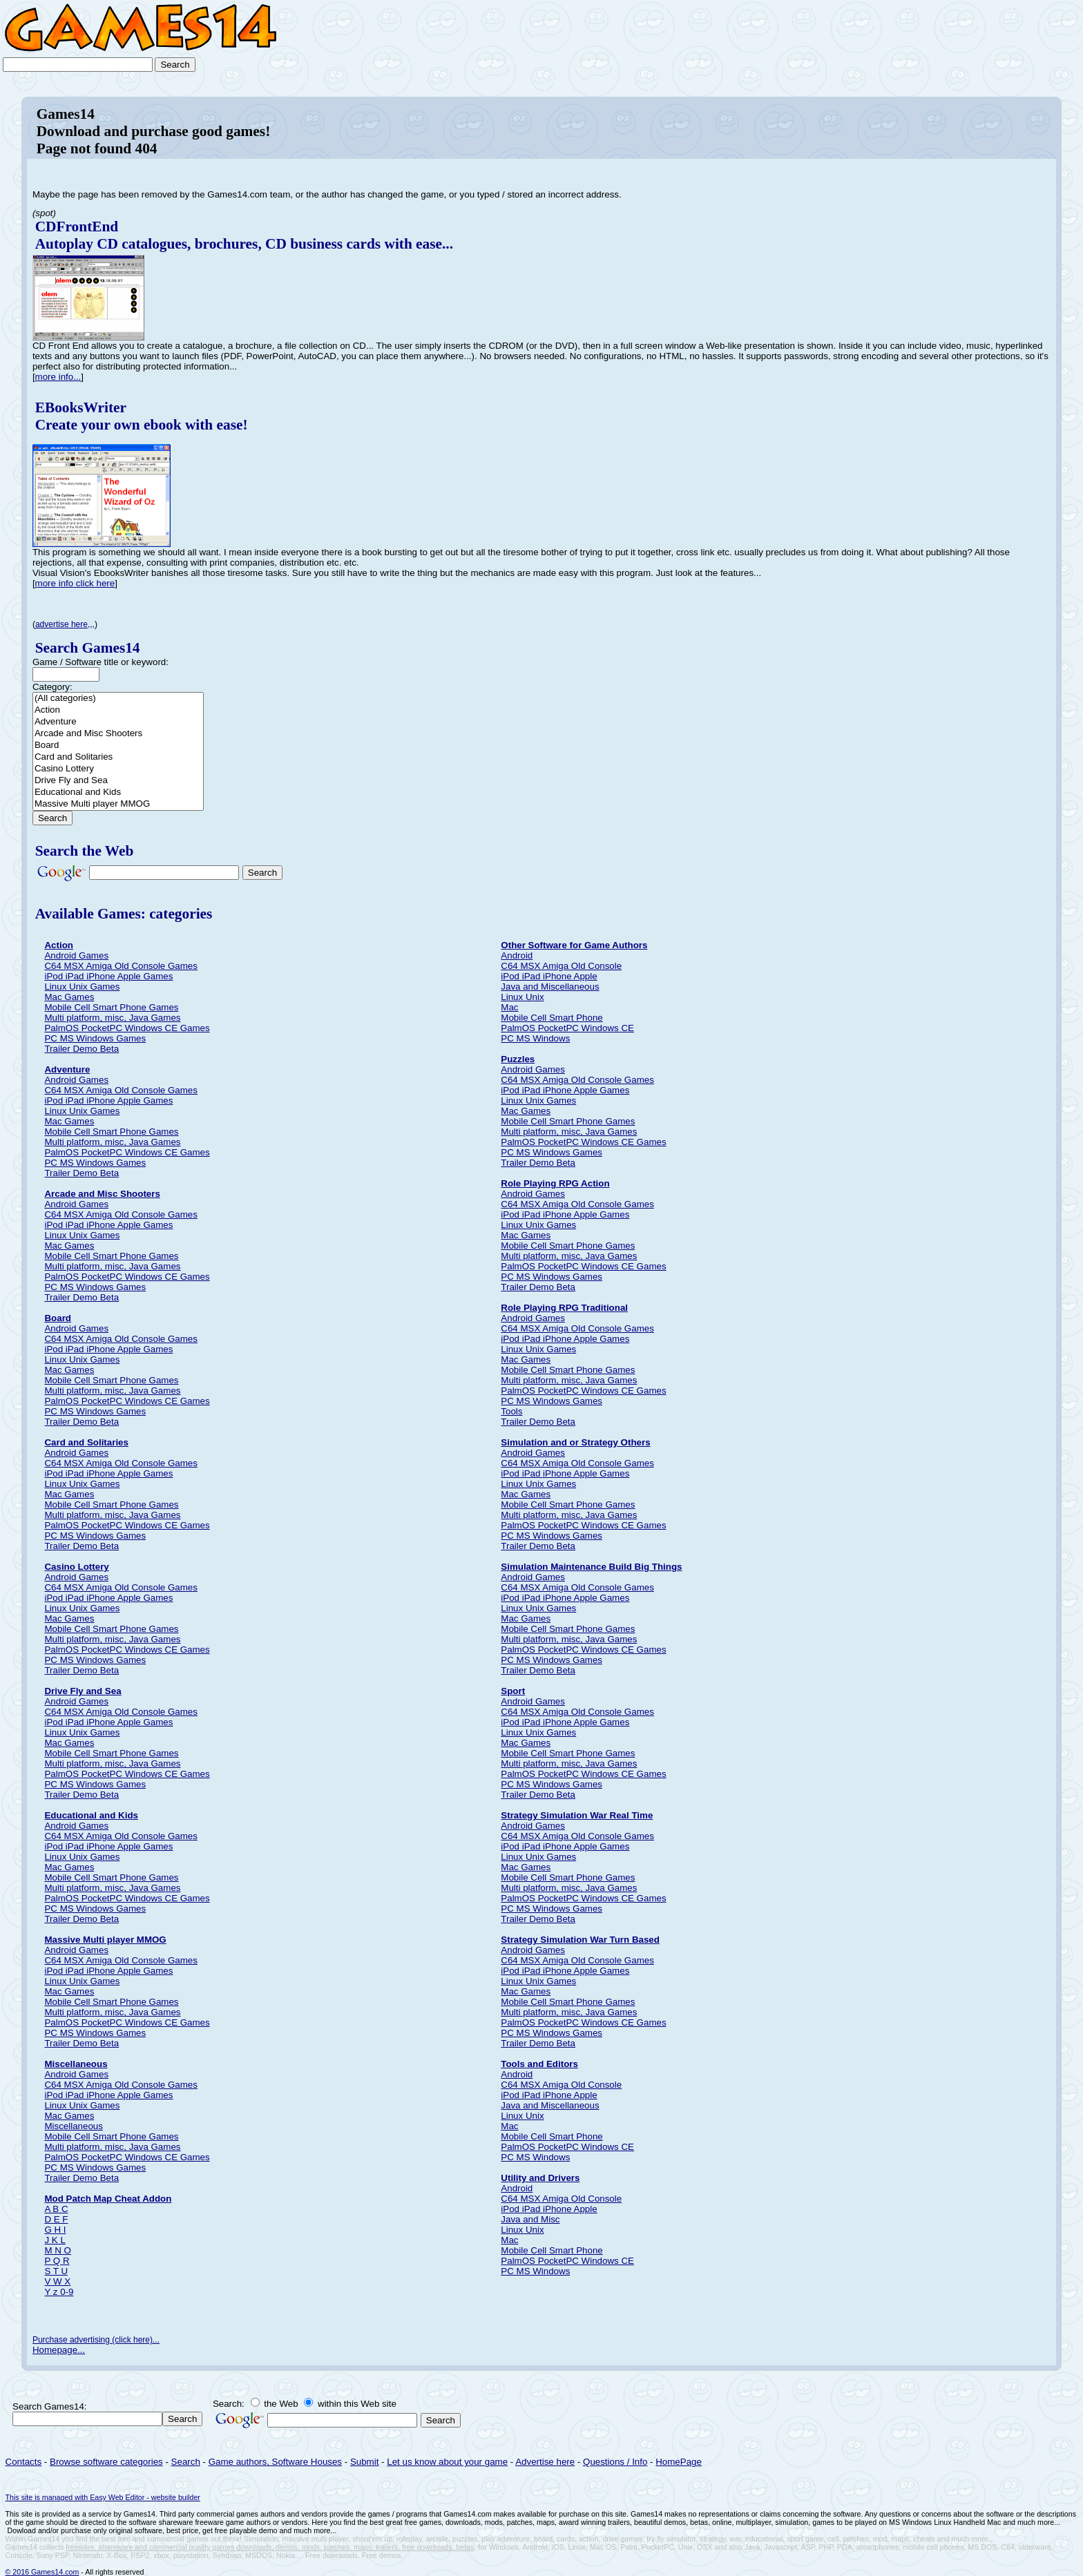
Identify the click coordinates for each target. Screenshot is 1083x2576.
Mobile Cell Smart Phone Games (111, 1007)
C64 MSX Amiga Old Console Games (121, 966)
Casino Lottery (118, 769)
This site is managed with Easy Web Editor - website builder (103, 2497)
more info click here (75, 583)
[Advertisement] (1018, 43)
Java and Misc (530, 2219)
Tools (511, 1411)
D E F (56, 2219)
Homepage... (58, 2350)
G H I (55, 2229)
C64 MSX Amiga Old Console (561, 966)
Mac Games (69, 997)
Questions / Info (615, 2462)
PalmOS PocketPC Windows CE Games (126, 1028)
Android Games (76, 955)
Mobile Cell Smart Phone (551, 1017)
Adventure (118, 722)
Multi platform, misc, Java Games (112, 1017)
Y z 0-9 (58, 2292)
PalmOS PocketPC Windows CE (567, 1028)
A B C (56, 2209)
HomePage (678, 2462)
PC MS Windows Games (95, 1038)
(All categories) (118, 698)
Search (185, 2462)
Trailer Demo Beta (81, 1049)
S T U (56, 2271)
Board (118, 745)
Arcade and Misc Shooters (118, 734)
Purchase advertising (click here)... (96, 2340)
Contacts (24, 2462)
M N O (57, 2250)
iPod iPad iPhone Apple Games (108, 976)
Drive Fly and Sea (118, 781)
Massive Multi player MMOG (118, 804)
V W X (57, 2281)
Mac (509, 1007)
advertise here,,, (65, 624)
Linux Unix (522, 997)
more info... (58, 377)
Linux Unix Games (81, 986)
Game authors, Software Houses (275, 2462)
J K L (54, 2240)
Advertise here (545, 2462)
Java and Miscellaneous (550, 986)
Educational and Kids (118, 792)
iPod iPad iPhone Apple (549, 976)
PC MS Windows (535, 1038)
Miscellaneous (73, 2126)
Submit (364, 2462)
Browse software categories (106, 2462)
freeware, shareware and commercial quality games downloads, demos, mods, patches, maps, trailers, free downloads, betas (270, 2547)
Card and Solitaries (118, 757)
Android (517, 955)
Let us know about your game (447, 2462)
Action (118, 710)
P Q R (56, 2261)
